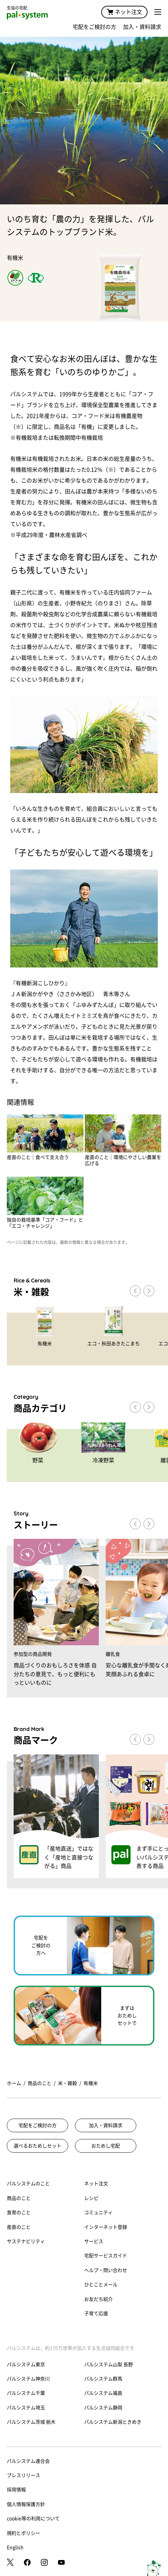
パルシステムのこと (28, 2183)
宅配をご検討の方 (94, 27)
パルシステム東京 (26, 2364)
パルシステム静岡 (103, 2407)
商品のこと (39, 2083)
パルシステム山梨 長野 (108, 2364)
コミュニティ (98, 2212)
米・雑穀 (67, 2083)
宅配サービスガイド (105, 2255)
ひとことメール (101, 2284)
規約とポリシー (23, 2533)
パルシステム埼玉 (26, 2407)
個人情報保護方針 (26, 2504)
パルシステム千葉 (26, 2393)
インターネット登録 (105, 2227)
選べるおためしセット (37, 2145)
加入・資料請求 (142, 27)
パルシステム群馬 (103, 2378)
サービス (93, 2241)
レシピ (91, 2198)
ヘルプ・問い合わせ (105, 2270)
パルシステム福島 (103, 2393)
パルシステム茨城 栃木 (31, 2422)
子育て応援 (96, 2313)
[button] (148, 1290)
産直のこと (19, 2227)
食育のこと (19, 2212)
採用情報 (16, 2489)
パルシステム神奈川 (28, 2378)
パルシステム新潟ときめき (112, 2422)
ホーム (14, 2083)
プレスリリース (23, 2475)
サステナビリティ (26, 2241)
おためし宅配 (105, 2145)
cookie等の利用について (33, 2518)
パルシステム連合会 (28, 2461)
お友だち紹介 (98, 2299)
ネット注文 (124, 12)
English (15, 2547)
